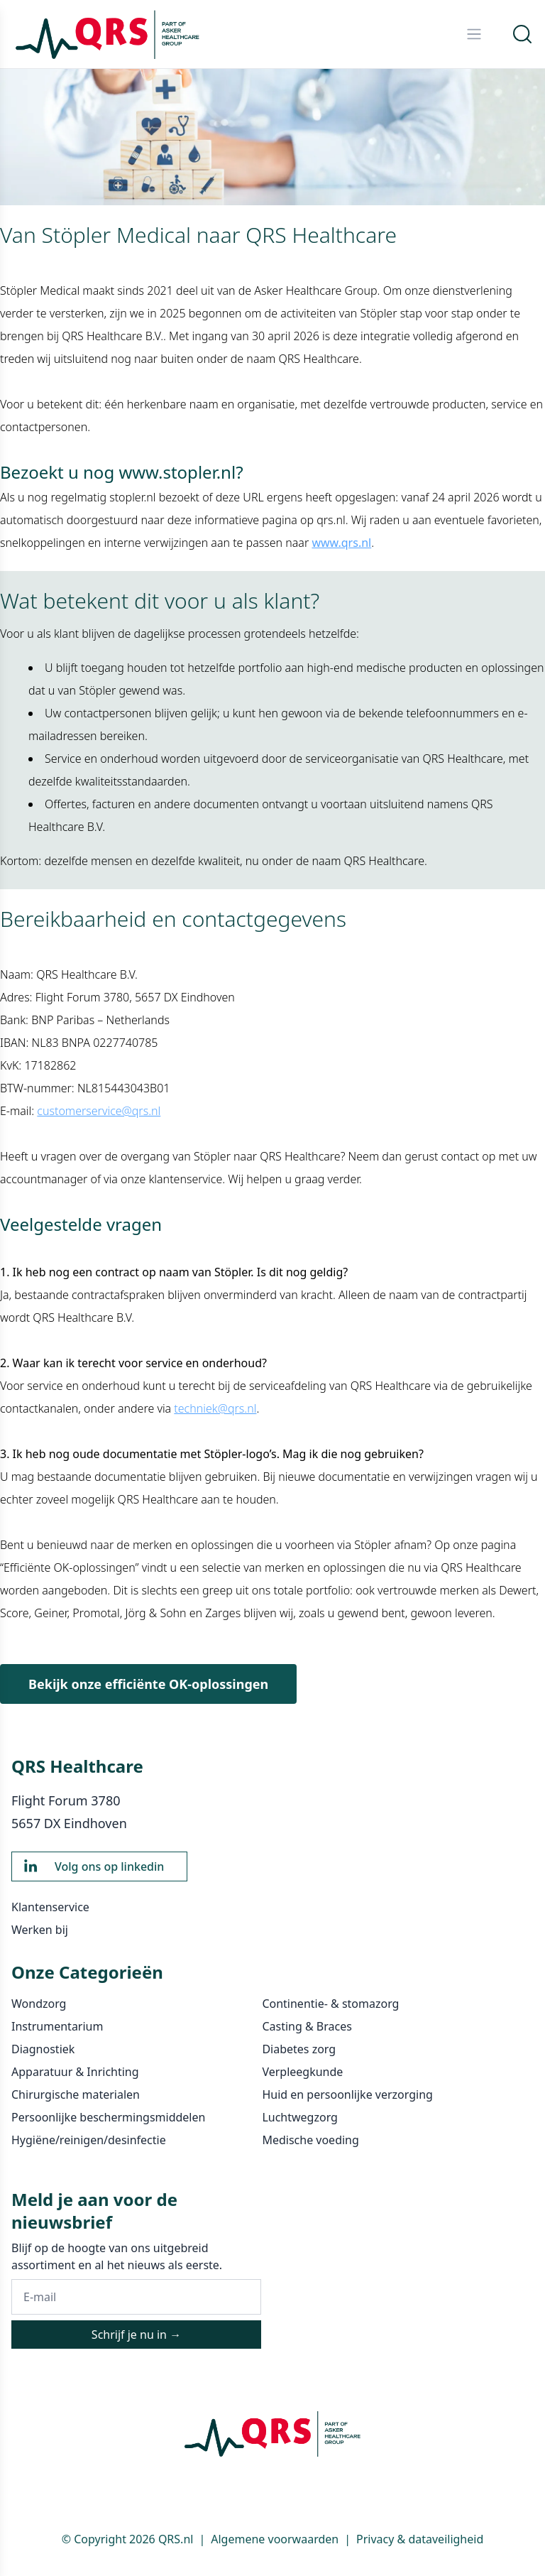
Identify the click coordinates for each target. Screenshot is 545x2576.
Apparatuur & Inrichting (75, 2072)
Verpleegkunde (302, 2072)
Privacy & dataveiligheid (419, 2539)
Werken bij (39, 1930)
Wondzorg (38, 2003)
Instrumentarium (57, 2026)
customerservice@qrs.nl (98, 1111)
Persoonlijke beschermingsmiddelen (108, 2117)
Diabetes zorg (299, 2049)
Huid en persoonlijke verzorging (347, 2094)
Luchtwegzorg (300, 2117)
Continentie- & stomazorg (330, 2003)
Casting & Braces (306, 2026)
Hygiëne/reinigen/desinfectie (88, 2140)
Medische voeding (310, 2140)
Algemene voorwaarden (274, 2539)
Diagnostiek (43, 2049)
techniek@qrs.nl (215, 1408)
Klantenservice (50, 1907)
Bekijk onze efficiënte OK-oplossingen (148, 1683)
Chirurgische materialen (75, 2094)
